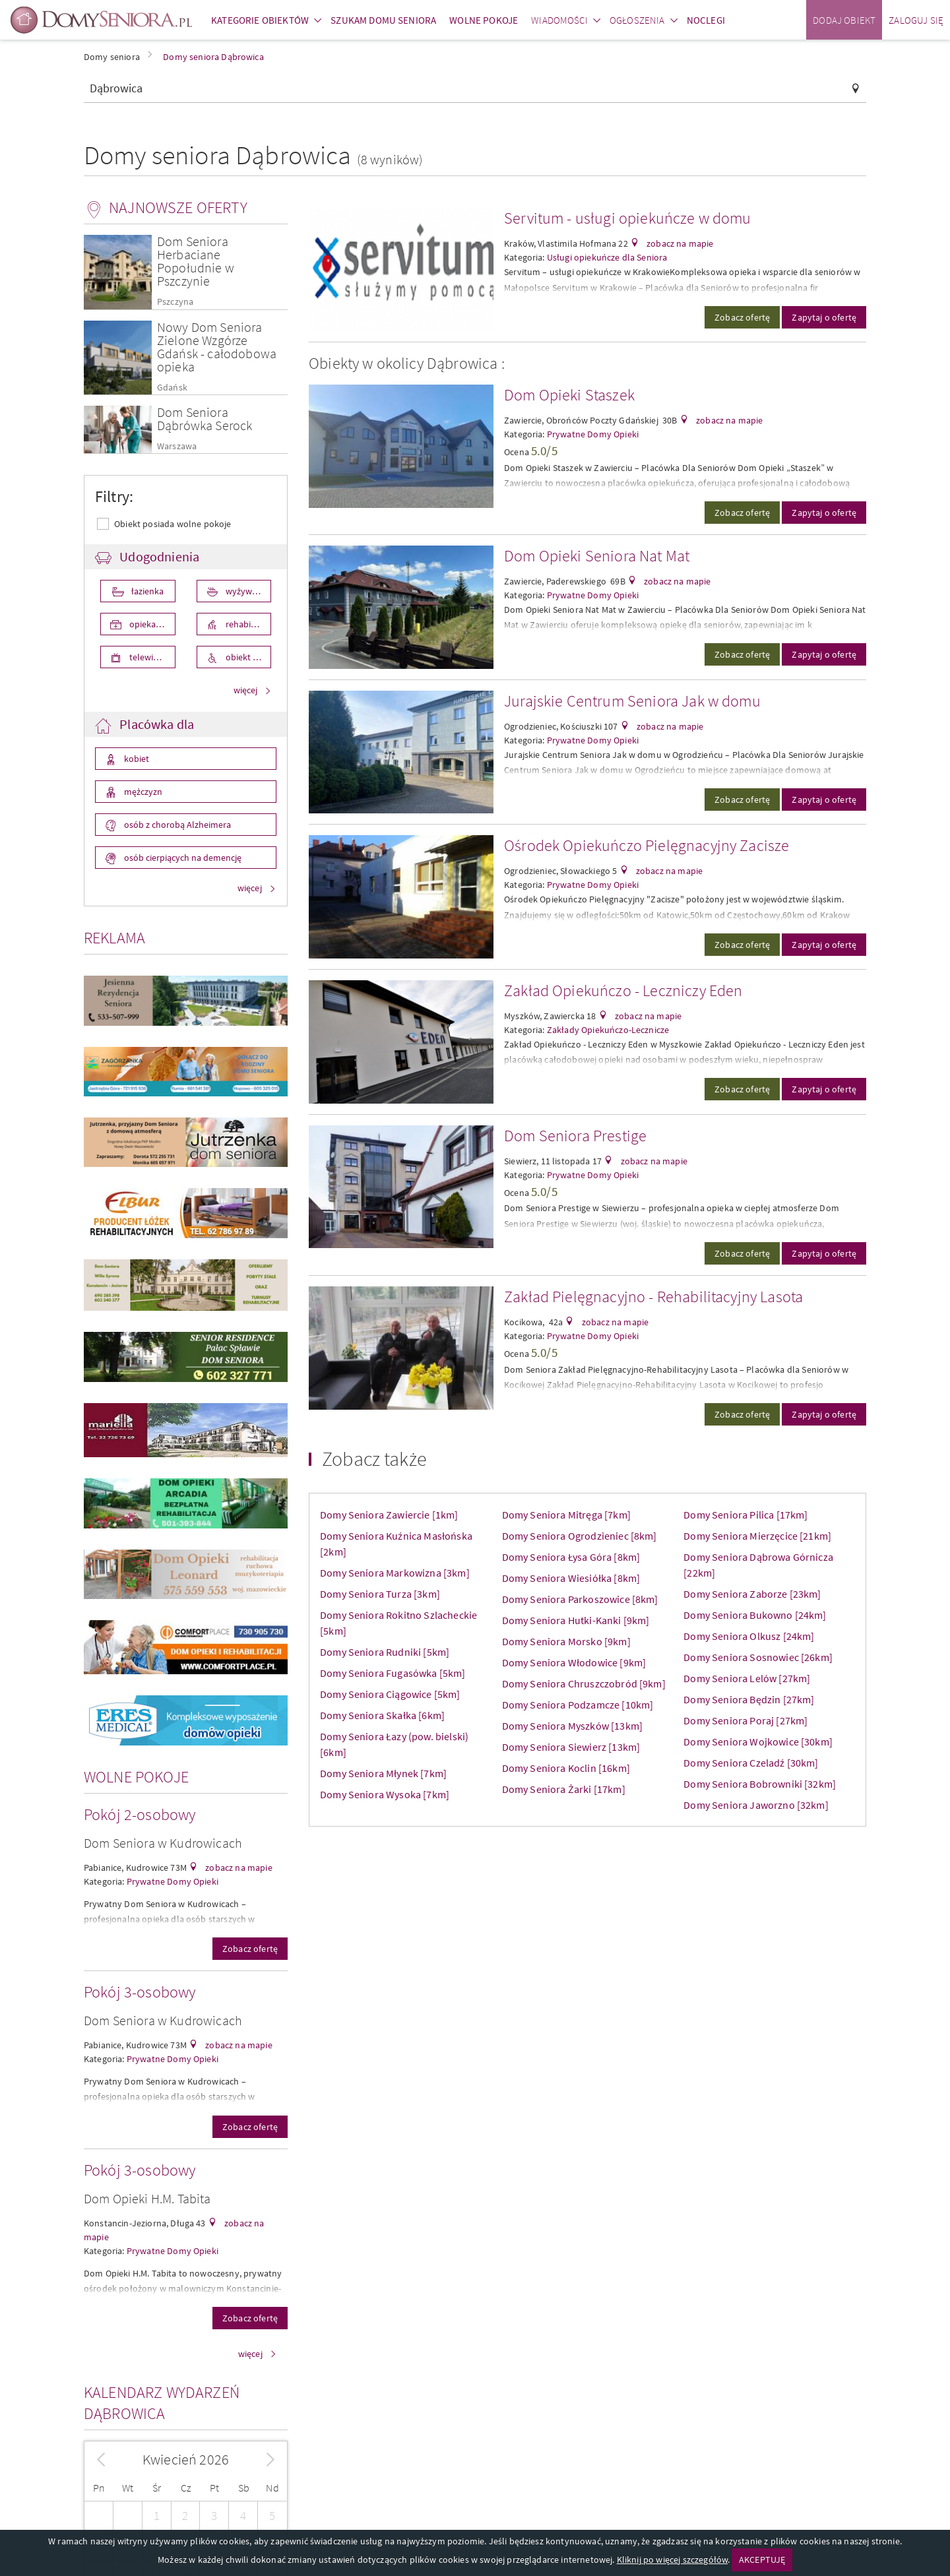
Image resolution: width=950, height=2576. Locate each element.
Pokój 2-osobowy (139, 1814)
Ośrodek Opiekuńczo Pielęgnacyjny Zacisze (646, 845)
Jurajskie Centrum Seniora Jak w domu (632, 701)
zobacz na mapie (237, 1867)
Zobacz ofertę (250, 1949)
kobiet (135, 759)
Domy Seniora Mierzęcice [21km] (757, 1535)
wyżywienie (247, 591)
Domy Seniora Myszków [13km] (572, 1725)
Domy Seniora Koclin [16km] (566, 1768)
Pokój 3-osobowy (139, 1992)
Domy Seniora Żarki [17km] (563, 1789)
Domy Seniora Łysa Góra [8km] (571, 1556)
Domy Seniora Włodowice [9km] (574, 1662)
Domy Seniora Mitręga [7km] (566, 1514)
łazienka (146, 591)
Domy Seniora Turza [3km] (380, 1593)
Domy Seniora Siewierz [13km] (571, 1746)
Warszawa (177, 446)
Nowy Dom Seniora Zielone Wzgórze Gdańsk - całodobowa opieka (216, 347)
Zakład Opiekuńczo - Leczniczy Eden (623, 990)
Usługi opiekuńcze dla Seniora (607, 257)
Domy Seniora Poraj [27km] (745, 1720)
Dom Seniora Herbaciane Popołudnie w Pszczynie (195, 261)
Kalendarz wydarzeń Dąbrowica (161, 2403)
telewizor (146, 657)
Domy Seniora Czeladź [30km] (750, 1762)
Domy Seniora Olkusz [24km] (748, 1636)
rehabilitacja (248, 624)
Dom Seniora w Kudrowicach (163, 1843)
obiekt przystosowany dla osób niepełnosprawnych (248, 657)
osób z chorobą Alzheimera (176, 825)
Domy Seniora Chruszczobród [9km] (584, 1683)
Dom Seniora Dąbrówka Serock (204, 418)
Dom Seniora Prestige (575, 1135)
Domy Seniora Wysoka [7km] (384, 1794)
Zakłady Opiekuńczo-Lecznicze (608, 1030)
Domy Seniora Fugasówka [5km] (392, 1673)
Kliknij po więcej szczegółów (672, 2559)
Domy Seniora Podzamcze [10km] (578, 1704)
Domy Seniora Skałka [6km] (382, 1715)
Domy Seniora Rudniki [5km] (384, 1651)
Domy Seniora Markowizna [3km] (395, 1572)
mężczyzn (142, 792)
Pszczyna (175, 301)
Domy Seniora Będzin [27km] (748, 1699)
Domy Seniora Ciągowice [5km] (390, 1694)
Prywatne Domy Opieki (172, 1881)
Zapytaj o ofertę (824, 317)
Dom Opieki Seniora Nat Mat (596, 556)
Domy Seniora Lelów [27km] (746, 1678)
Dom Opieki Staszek (569, 395)
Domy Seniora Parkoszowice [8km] (580, 1599)
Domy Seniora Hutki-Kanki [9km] (576, 1620)
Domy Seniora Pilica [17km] (745, 1514)
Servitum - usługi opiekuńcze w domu (627, 218)
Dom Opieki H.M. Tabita (147, 2198)
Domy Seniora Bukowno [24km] (754, 1614)
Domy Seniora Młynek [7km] (383, 1773)
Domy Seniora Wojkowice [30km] (758, 1741)
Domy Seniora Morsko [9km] (566, 1641)
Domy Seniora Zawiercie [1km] (389, 1514)
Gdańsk (172, 387)
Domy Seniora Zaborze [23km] (752, 1593)
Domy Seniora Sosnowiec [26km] (758, 1657)
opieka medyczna (151, 624)
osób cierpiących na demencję (181, 858)
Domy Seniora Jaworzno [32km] (755, 1804)
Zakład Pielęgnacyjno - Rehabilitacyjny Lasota (653, 1296)
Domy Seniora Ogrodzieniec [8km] (579, 1535)
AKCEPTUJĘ (762, 2559)
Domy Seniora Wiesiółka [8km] (571, 1578)
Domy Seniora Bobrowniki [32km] (759, 1783)
